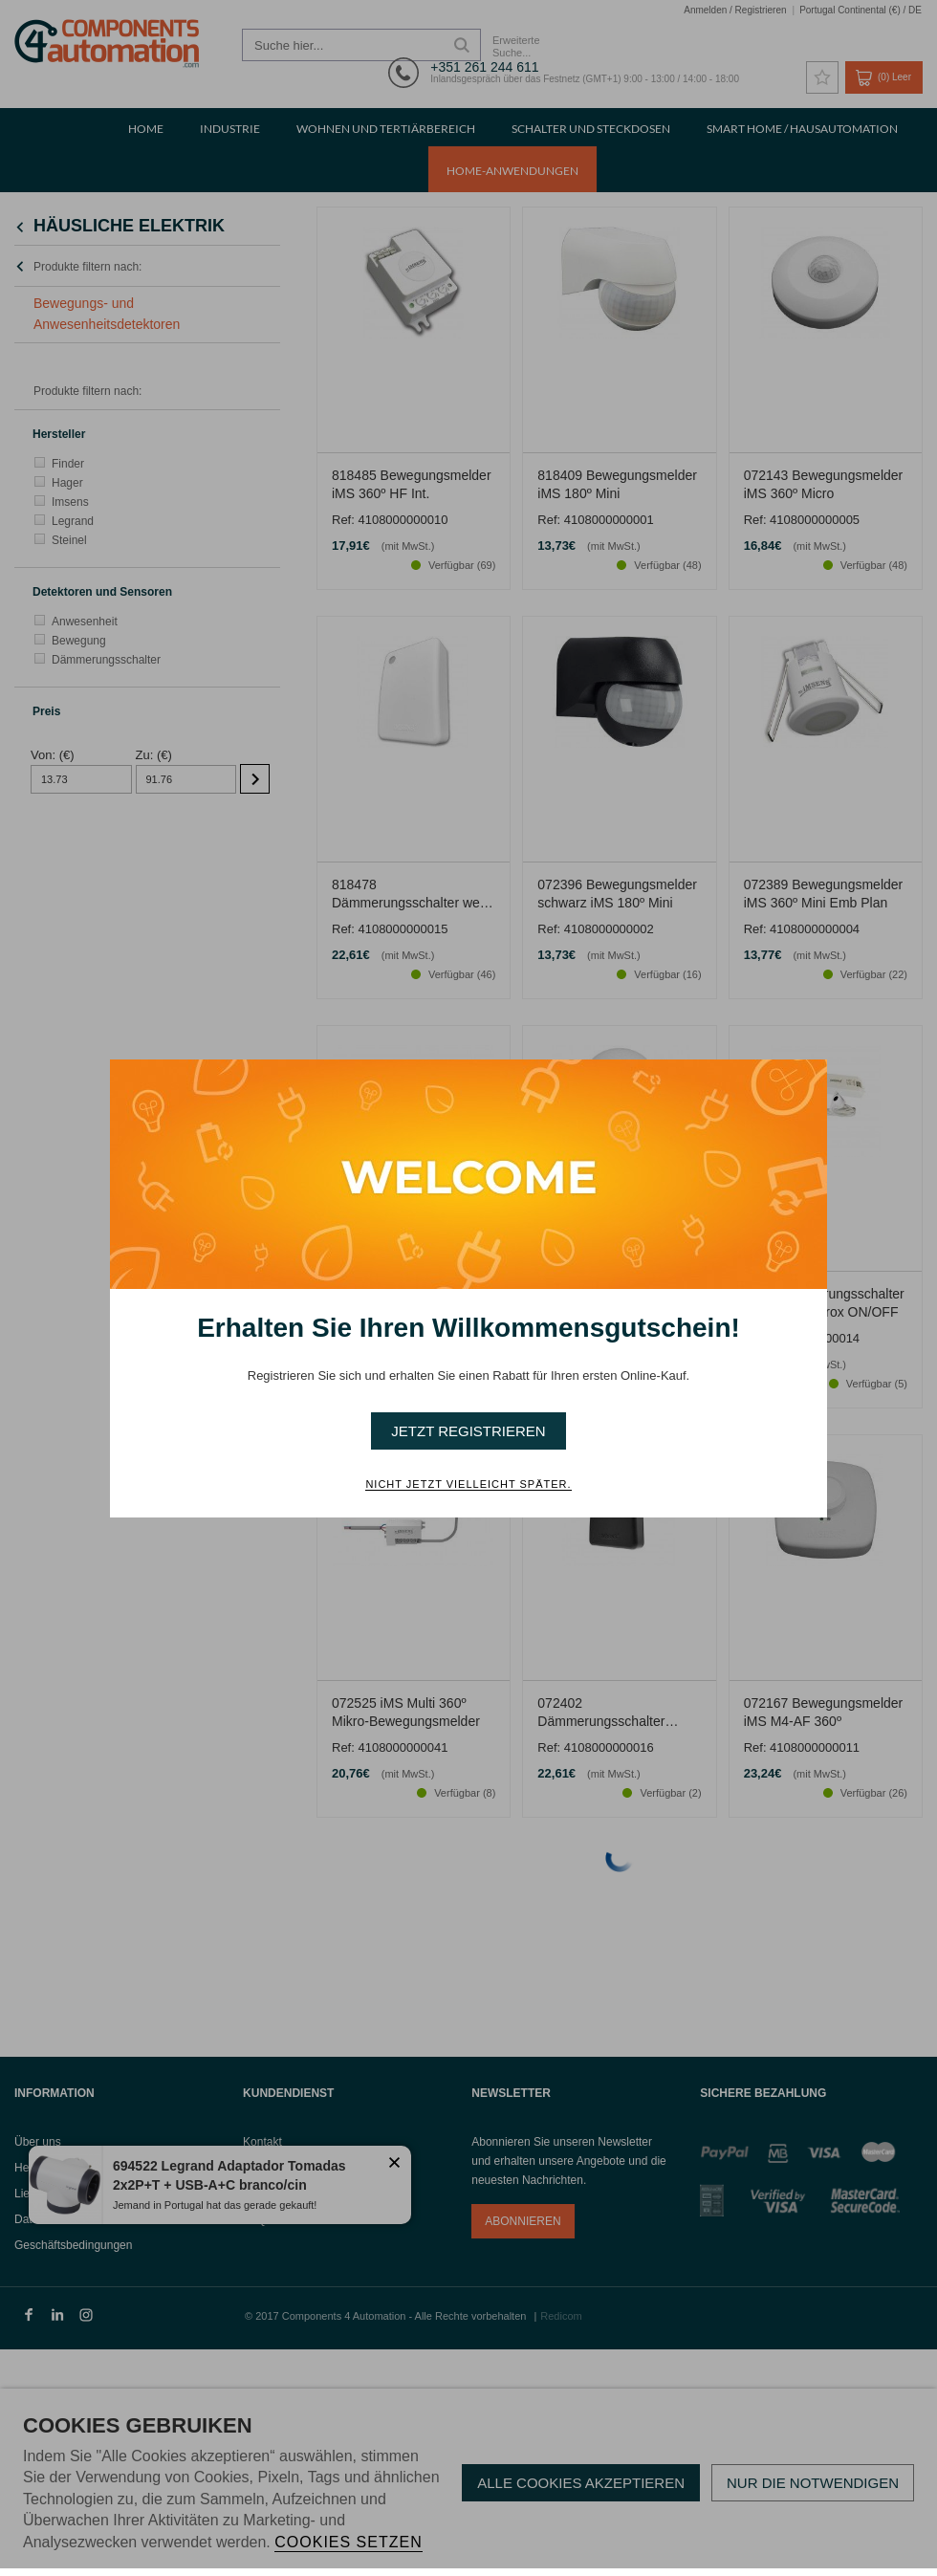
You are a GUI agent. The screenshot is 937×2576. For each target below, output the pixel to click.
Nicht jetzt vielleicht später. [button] (468, 1484)
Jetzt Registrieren (468, 1431)
